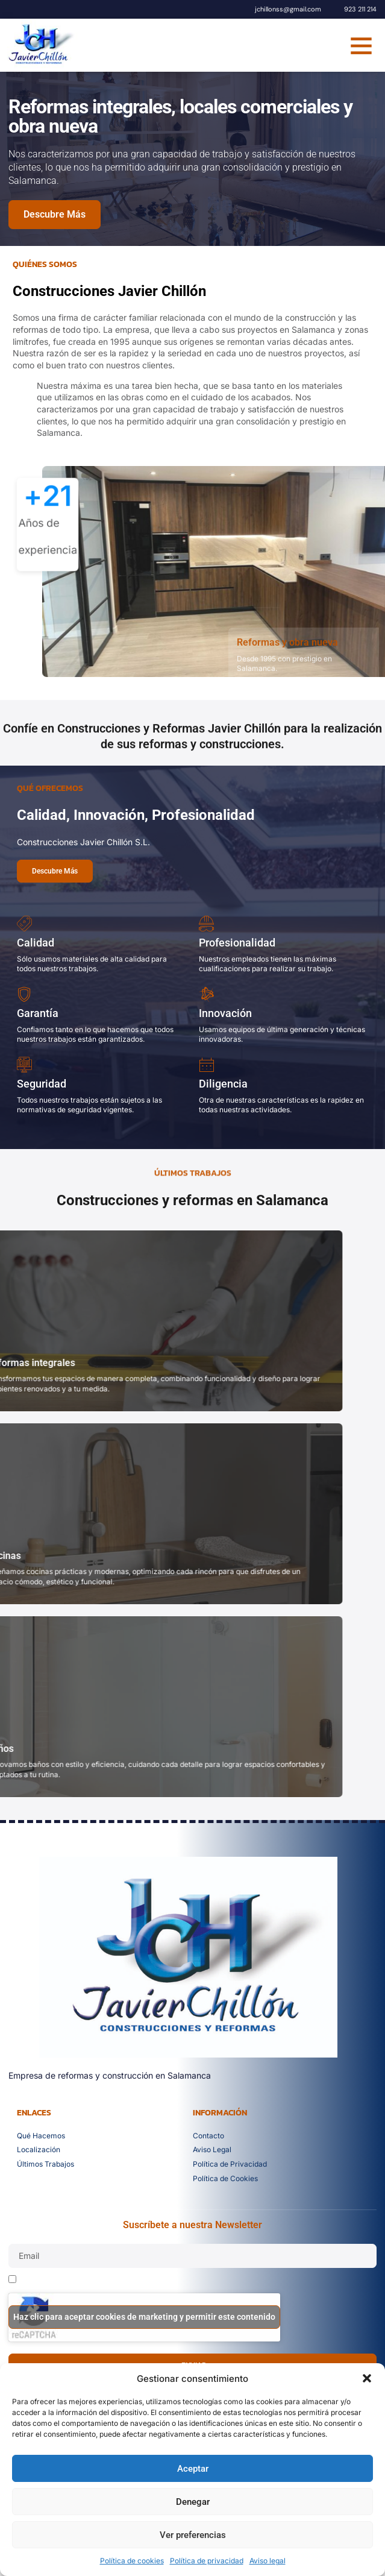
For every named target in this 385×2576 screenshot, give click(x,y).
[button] (367, 2378)
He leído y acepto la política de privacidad (98, 2280)
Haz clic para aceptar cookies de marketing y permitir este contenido (144, 2317)
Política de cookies (132, 2560)
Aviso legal (267, 2560)
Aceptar (192, 2468)
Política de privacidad (206, 2560)
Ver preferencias (193, 2535)
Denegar (193, 2501)
